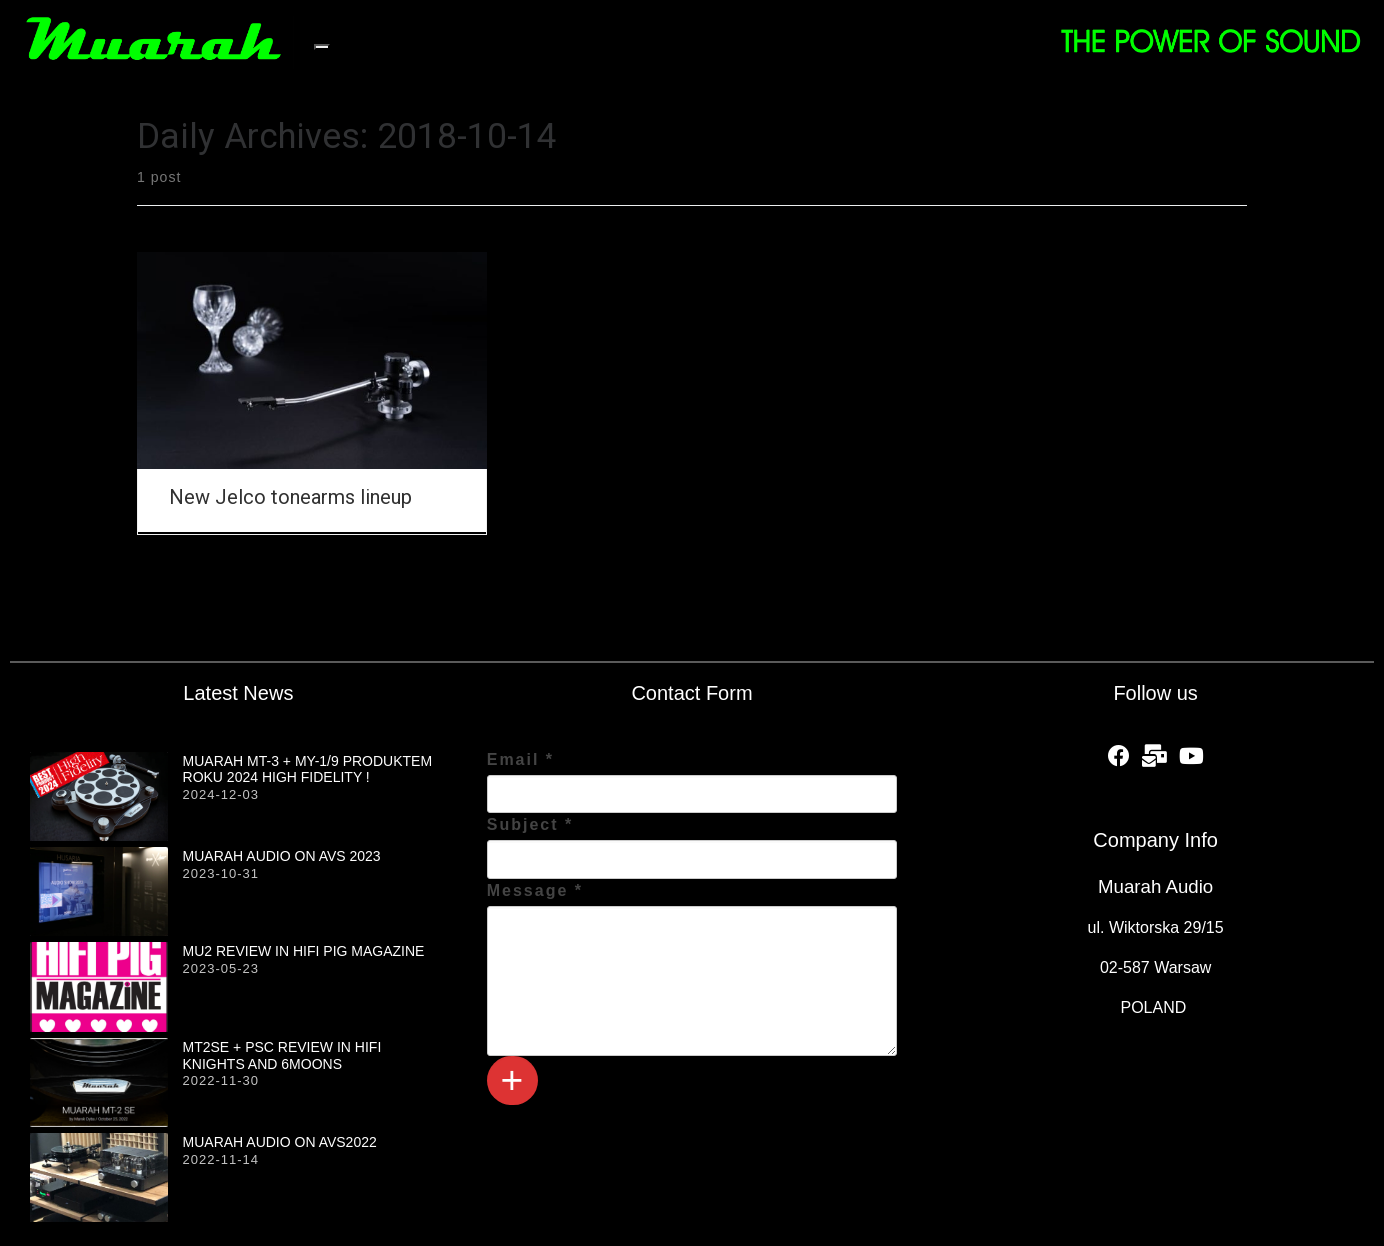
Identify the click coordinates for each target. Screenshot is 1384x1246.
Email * (520, 759)
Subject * (530, 824)
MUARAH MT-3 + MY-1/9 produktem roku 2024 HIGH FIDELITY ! (308, 769)
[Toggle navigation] (322, 47)
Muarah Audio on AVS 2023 (282, 856)
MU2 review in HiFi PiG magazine (304, 951)
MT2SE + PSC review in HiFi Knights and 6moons (282, 1055)
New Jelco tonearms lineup (290, 497)
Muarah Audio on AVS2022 (280, 1142)
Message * (535, 890)
